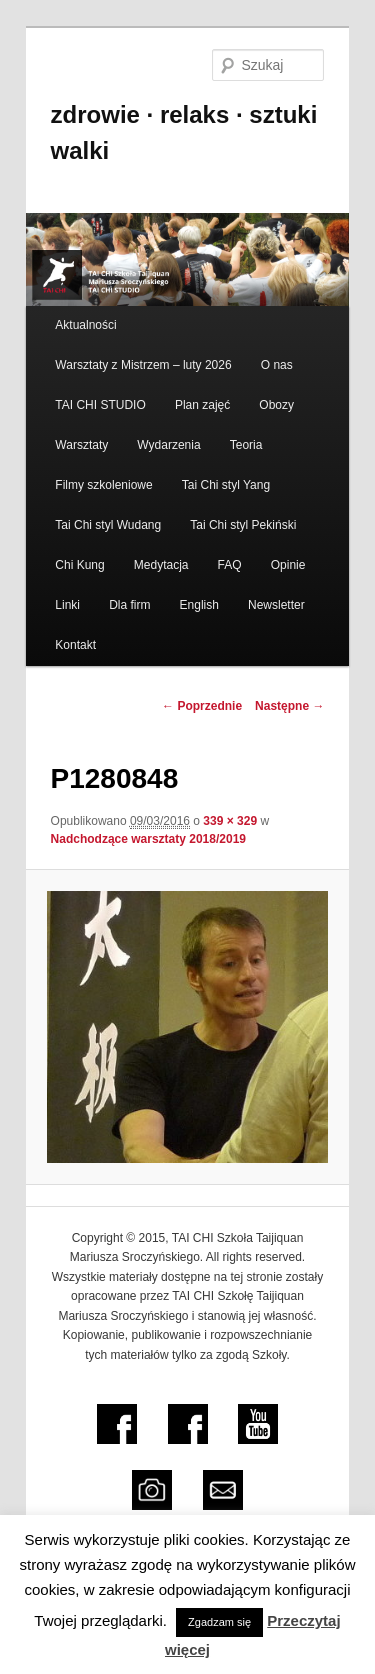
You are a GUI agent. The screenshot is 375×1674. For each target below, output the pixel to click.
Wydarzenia (168, 445)
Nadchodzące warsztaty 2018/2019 (148, 839)
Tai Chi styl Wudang (108, 525)
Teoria (246, 445)
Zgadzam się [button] (219, 1622)
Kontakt (75, 645)
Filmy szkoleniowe (103, 485)
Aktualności (85, 325)
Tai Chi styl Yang (226, 485)
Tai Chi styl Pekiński (243, 525)
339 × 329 (230, 821)
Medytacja (161, 565)
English (199, 605)
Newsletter (276, 605)
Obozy (276, 405)
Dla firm (129, 605)
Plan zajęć (202, 405)
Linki (67, 605)
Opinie (288, 565)
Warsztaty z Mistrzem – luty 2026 (143, 365)
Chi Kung (79, 565)
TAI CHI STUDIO (100, 405)
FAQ (230, 565)
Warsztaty (81, 445)
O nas (277, 365)
